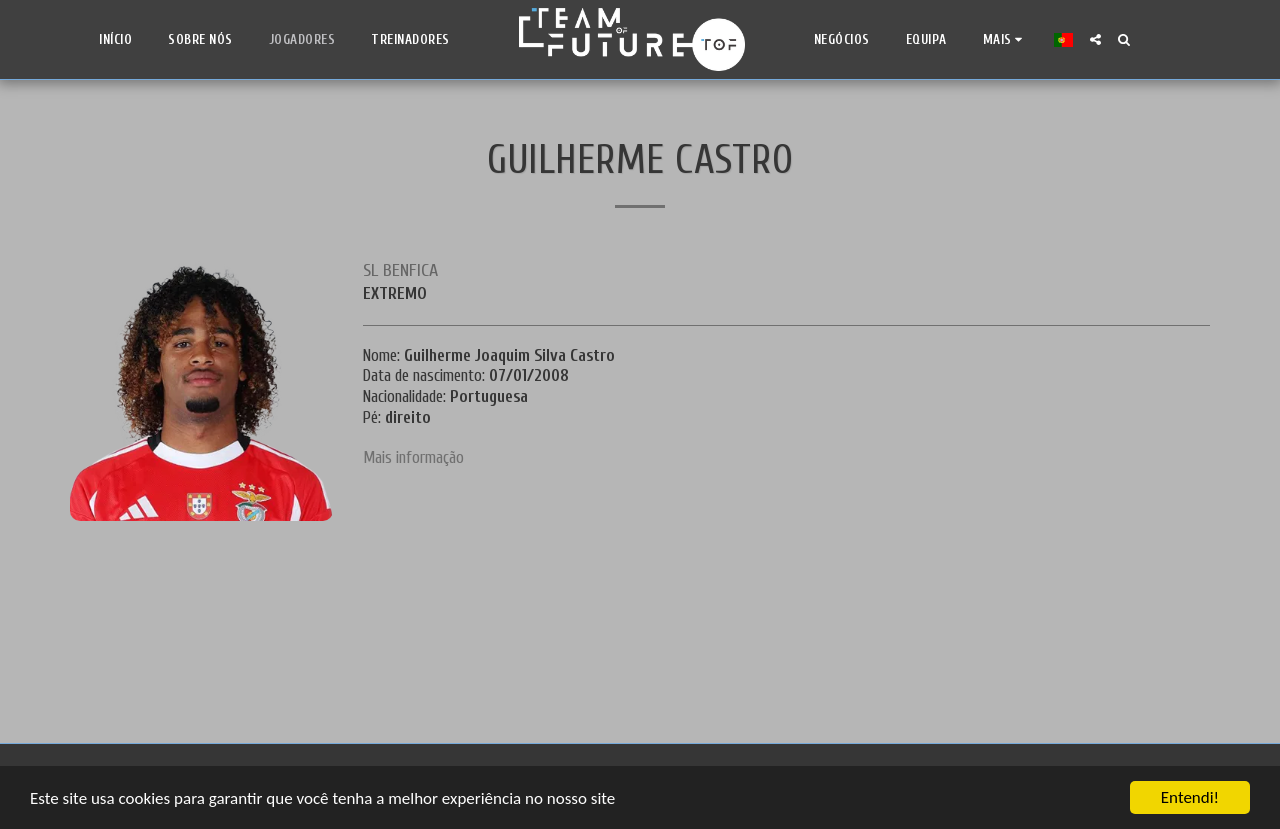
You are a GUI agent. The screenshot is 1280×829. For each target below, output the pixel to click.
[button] (1095, 39)
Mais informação (413, 457)
